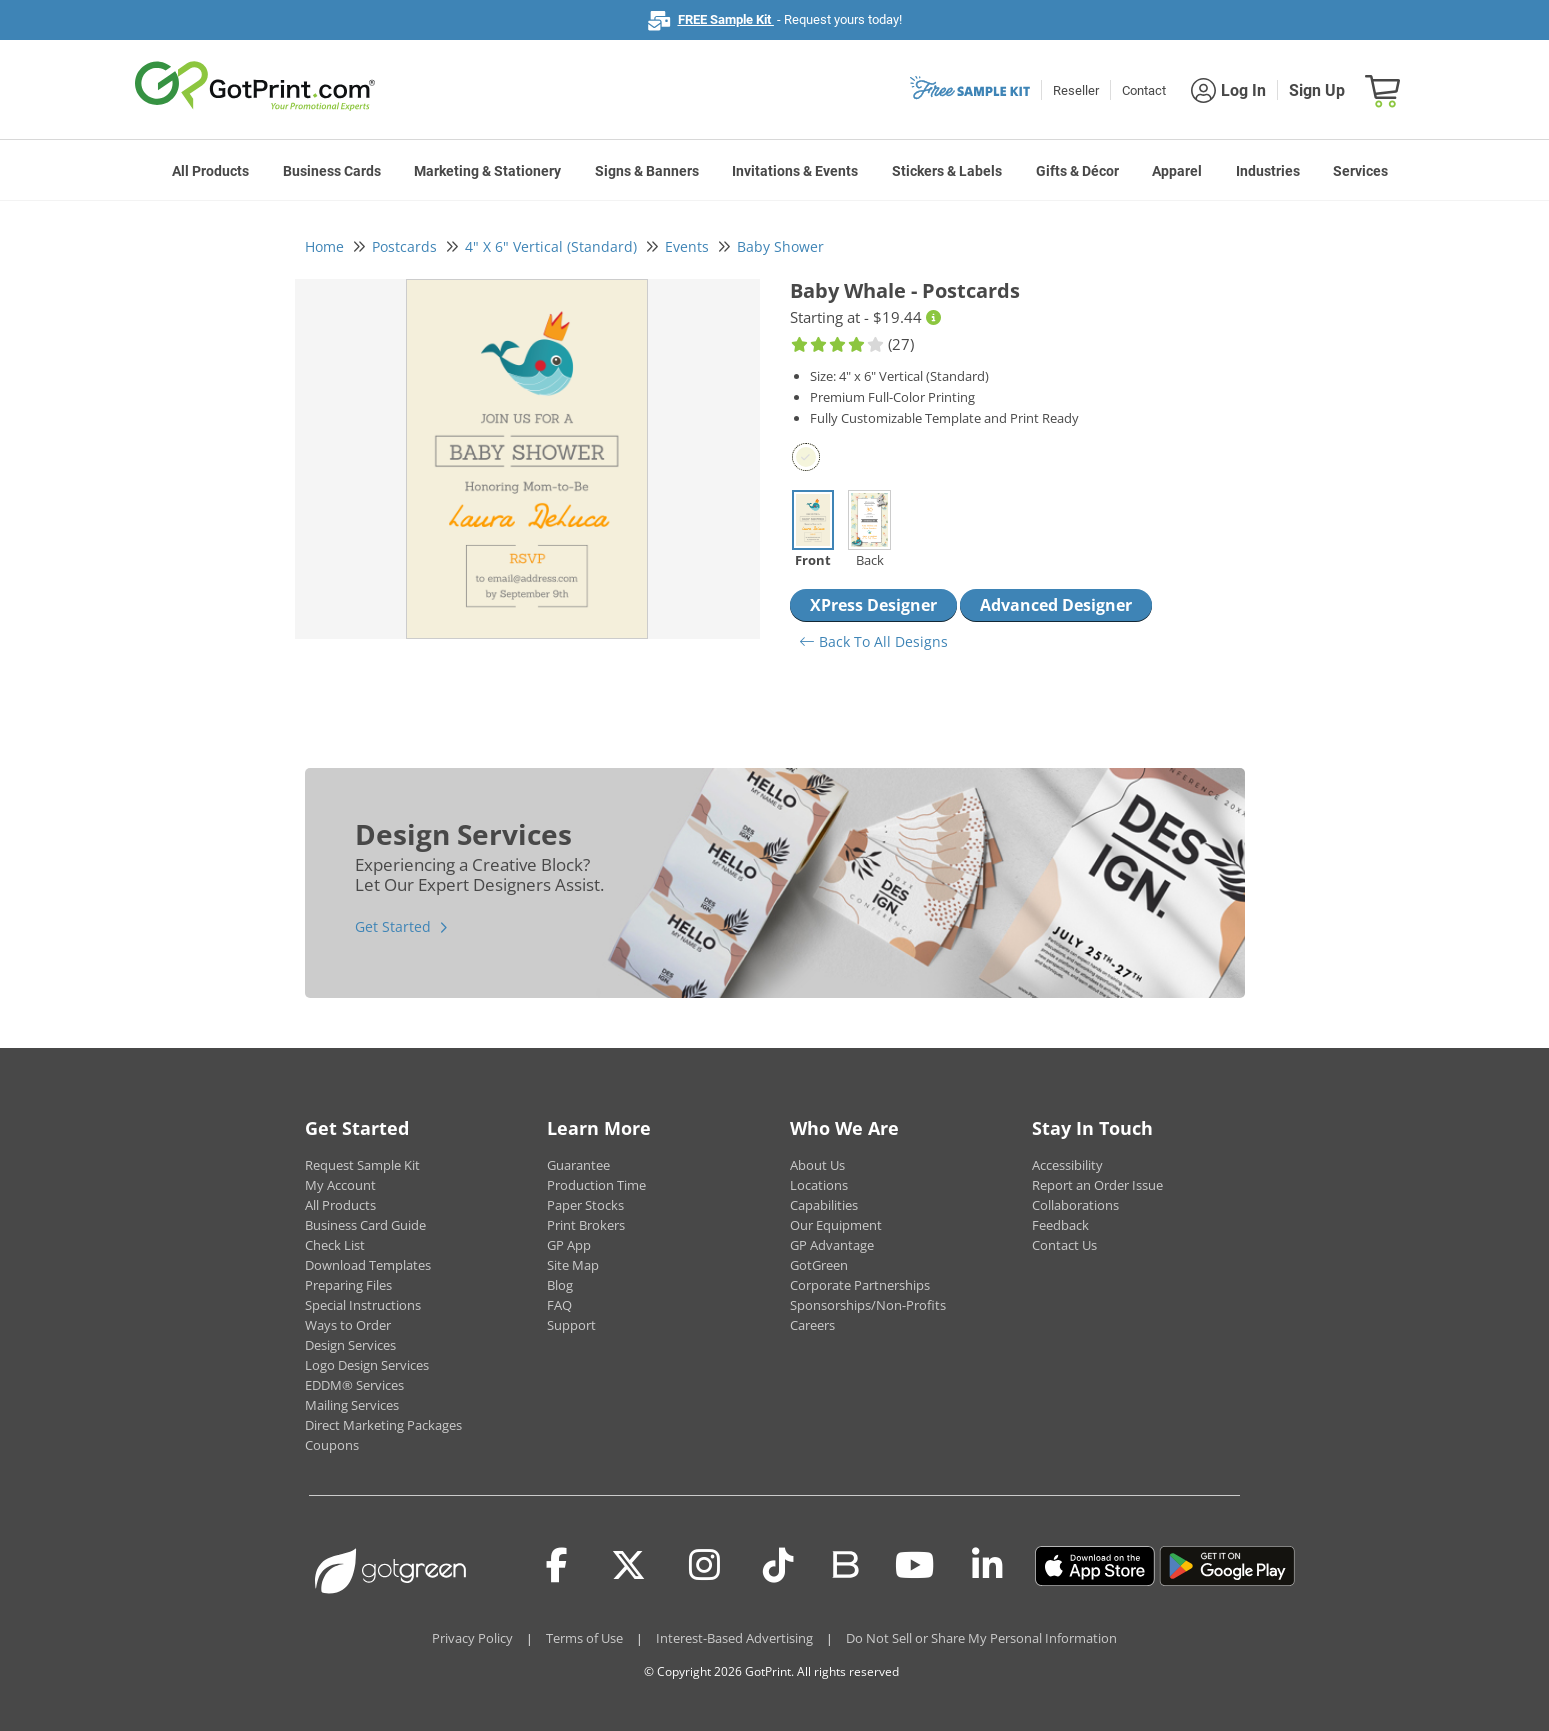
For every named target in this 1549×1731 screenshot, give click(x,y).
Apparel (1177, 171)
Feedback (1060, 1225)
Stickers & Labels (947, 171)
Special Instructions (363, 1305)
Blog (560, 1285)
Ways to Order (348, 1325)
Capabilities (824, 1205)
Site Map (573, 1265)
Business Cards (332, 171)
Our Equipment (836, 1225)
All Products (210, 171)
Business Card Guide (365, 1225)
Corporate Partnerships (860, 1285)
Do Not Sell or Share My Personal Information (981, 1638)
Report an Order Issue (1097, 1185)
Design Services (350, 1345)
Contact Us (1064, 1245)
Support (571, 1325)
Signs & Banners (647, 171)
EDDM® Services (354, 1385)
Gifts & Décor (1077, 171)
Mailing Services (352, 1405)
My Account (340, 1185)
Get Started (393, 926)
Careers (812, 1325)
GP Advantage (832, 1245)
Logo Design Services (367, 1365)
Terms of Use (584, 1638)
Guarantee (578, 1165)
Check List (335, 1245)
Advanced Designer (1056, 605)
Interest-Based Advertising (734, 1638)
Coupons (332, 1445)
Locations (819, 1185)
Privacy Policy (472, 1638)
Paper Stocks (585, 1205)
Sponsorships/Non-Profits (868, 1305)
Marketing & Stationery (487, 171)
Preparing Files (348, 1285)
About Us (817, 1165)
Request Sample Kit (362, 1165)
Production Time (596, 1185)
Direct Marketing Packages (383, 1425)
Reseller (1076, 90)
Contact (1144, 90)
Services (1360, 171)
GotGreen (819, 1265)
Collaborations (1075, 1205)
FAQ (559, 1305)
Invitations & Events (795, 171)
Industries (1268, 171)
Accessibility (1067, 1165)
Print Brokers (586, 1225)
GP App (569, 1245)
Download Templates (368, 1265)
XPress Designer (873, 605)
